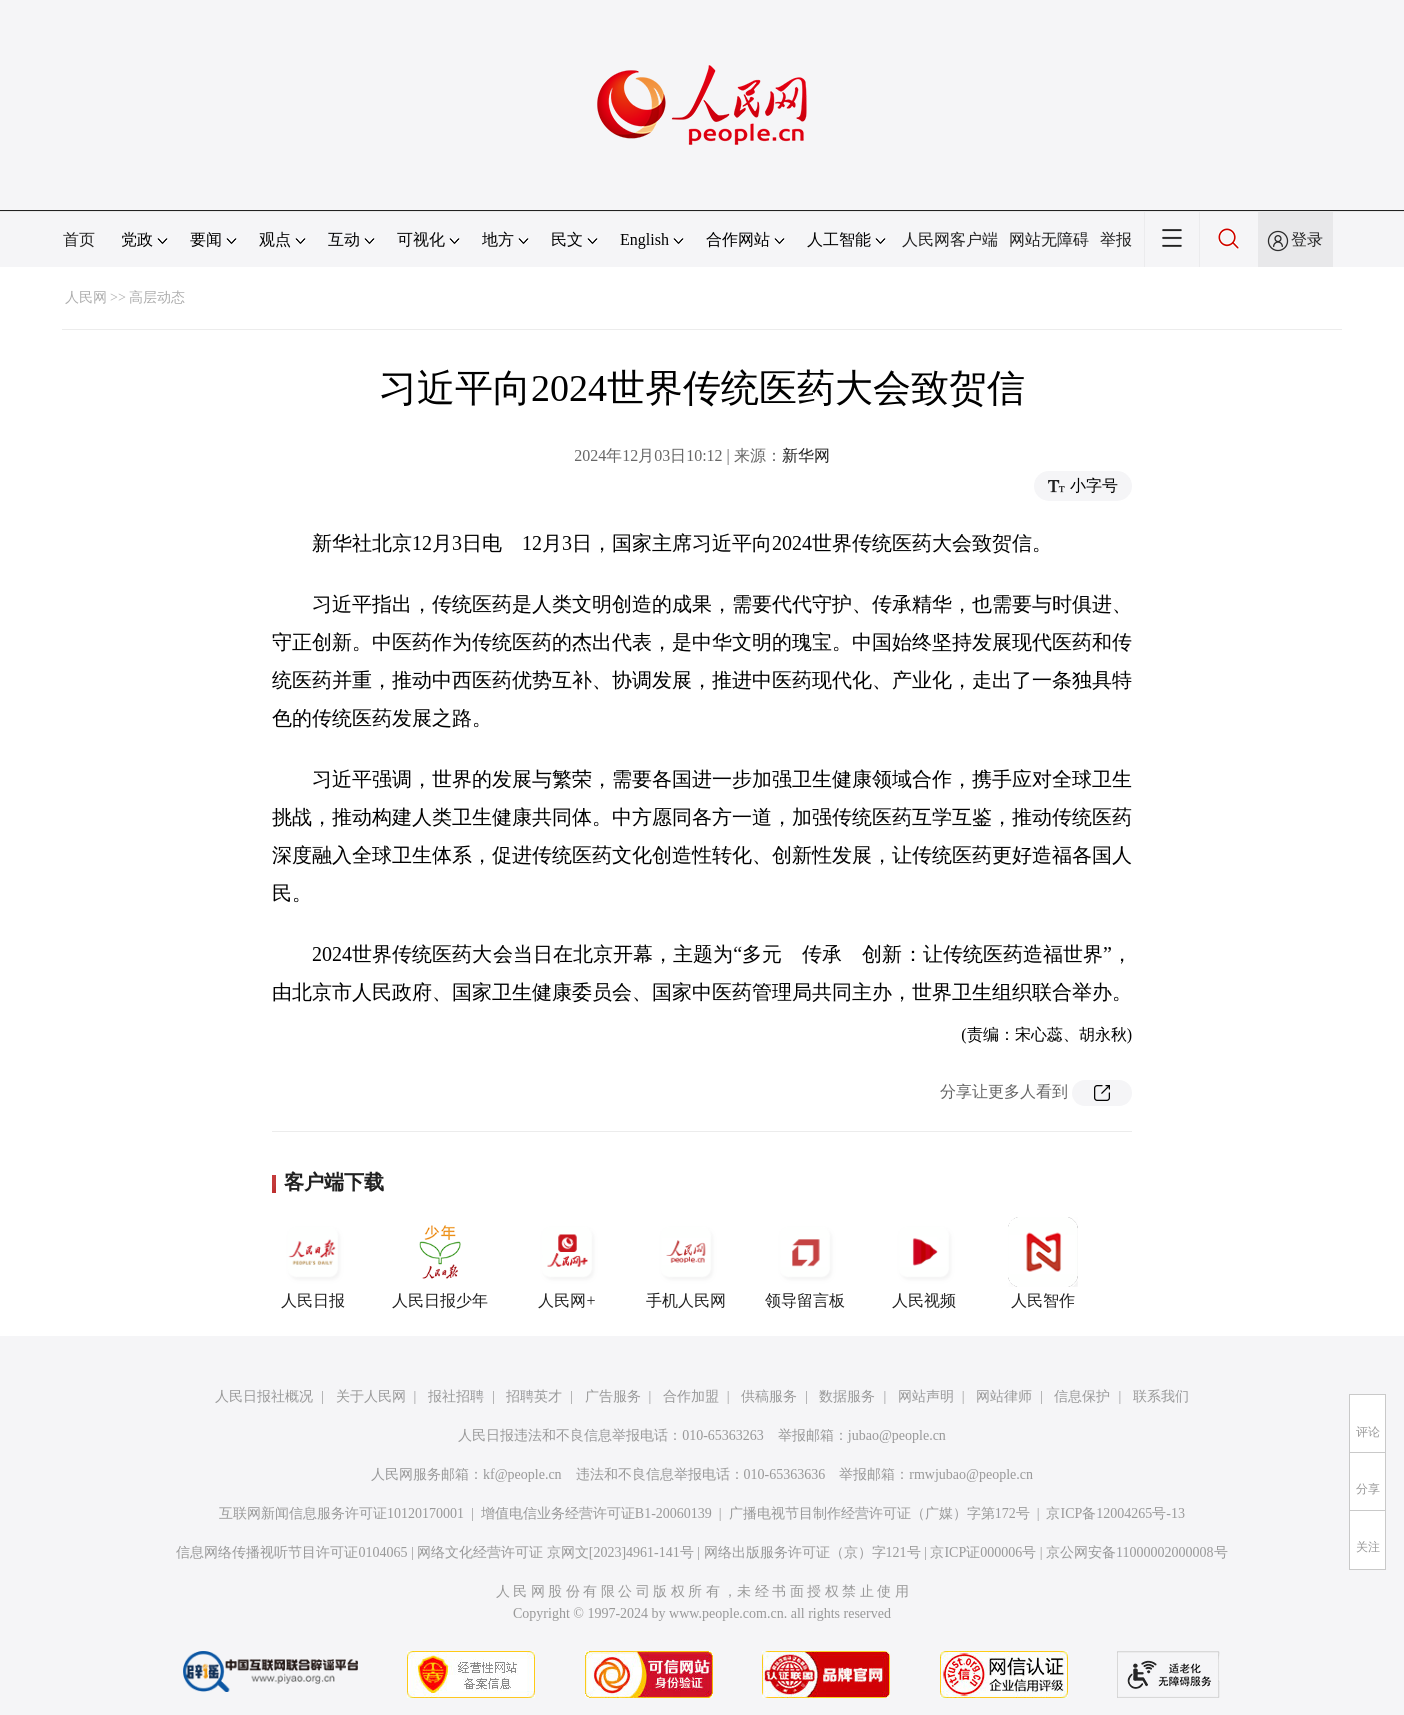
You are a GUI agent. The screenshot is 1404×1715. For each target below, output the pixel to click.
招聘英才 (534, 1396)
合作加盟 (691, 1396)
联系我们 (1161, 1396)
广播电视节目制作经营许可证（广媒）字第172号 (879, 1513)
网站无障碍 (1049, 239)
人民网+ (567, 1263)
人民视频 (924, 1263)
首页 (79, 239)
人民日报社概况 (264, 1396)
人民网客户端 (950, 239)
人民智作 (1043, 1263)
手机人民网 (686, 1263)
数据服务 (847, 1396)
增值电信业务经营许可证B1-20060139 (596, 1513)
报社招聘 (456, 1396)
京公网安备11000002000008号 (1136, 1552)
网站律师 (1004, 1396)
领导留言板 (805, 1263)
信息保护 (1082, 1396)
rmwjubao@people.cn (971, 1474)
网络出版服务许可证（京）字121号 (812, 1552)
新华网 (806, 455)
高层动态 (157, 297)
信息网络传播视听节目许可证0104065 (291, 1552)
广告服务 (613, 1396)
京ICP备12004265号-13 (1115, 1513)
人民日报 (313, 1263)
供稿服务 (769, 1396)
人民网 (86, 297)
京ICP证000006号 (983, 1552)
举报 (1116, 239)
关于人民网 (371, 1396)
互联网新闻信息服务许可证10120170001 (341, 1513)
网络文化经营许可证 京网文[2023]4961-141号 (555, 1552)
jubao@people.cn (897, 1435)
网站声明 (926, 1396)
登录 (1307, 239)
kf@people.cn (522, 1474)
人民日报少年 (440, 1263)
